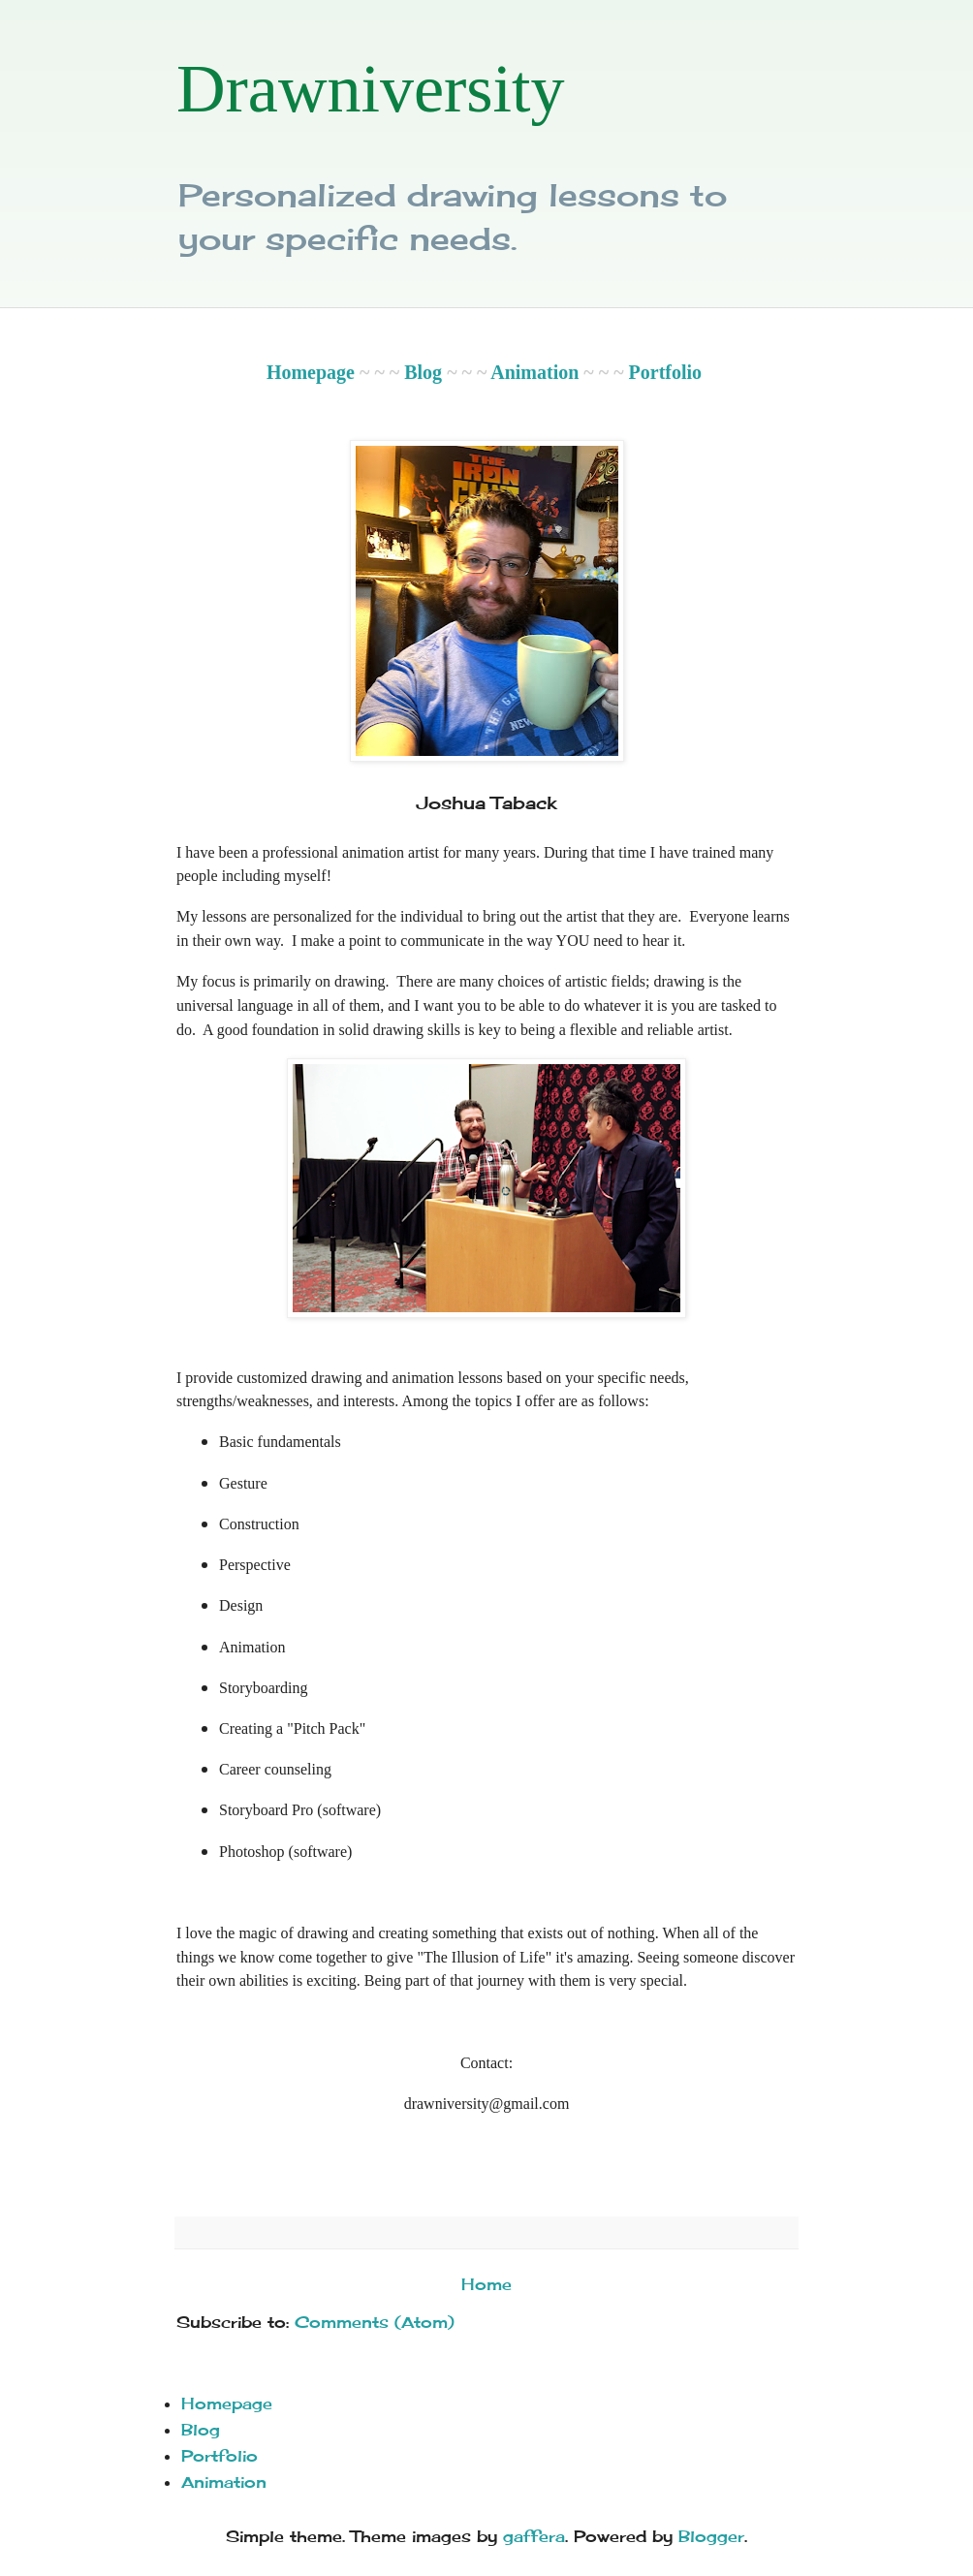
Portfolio (666, 372)
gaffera (534, 2536)
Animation (534, 372)
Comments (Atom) (375, 2322)
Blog (423, 372)
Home (486, 2284)
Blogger (711, 2536)
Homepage (311, 372)
